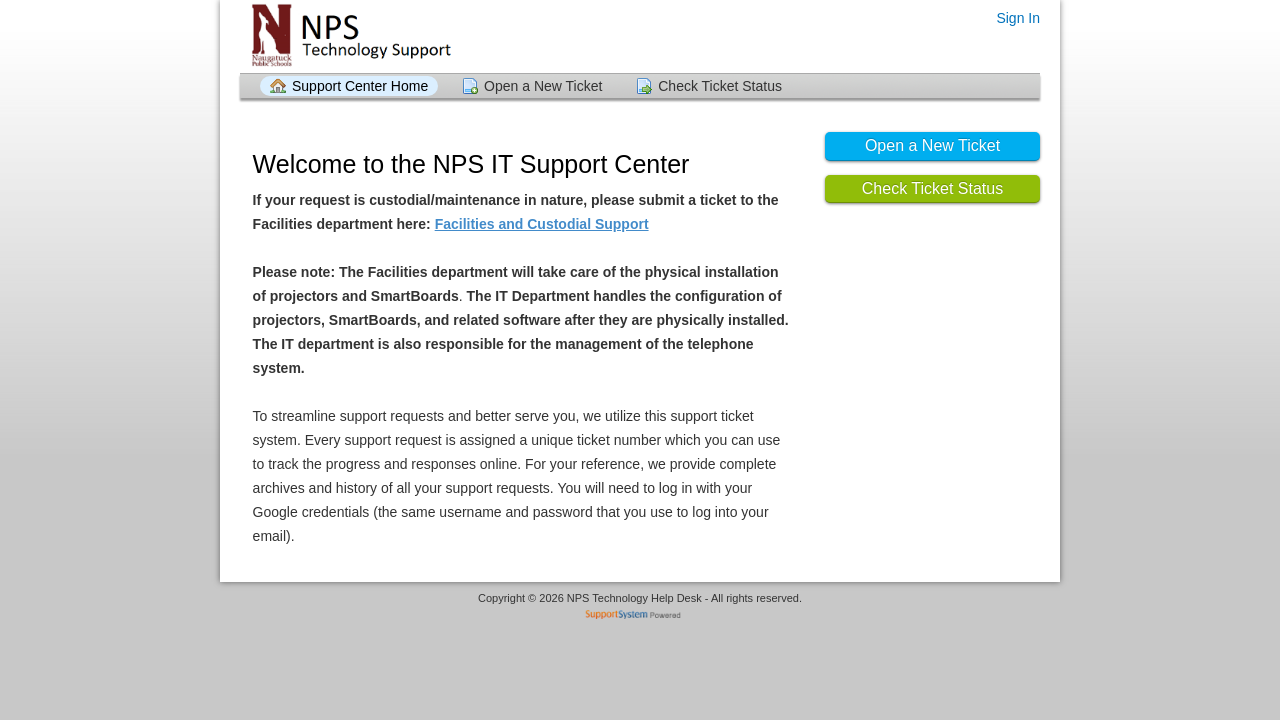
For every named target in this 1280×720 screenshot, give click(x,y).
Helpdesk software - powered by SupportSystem (640, 616)
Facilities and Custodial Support (542, 224)
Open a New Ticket (543, 86)
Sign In (1018, 18)
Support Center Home (360, 86)
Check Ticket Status (720, 86)
